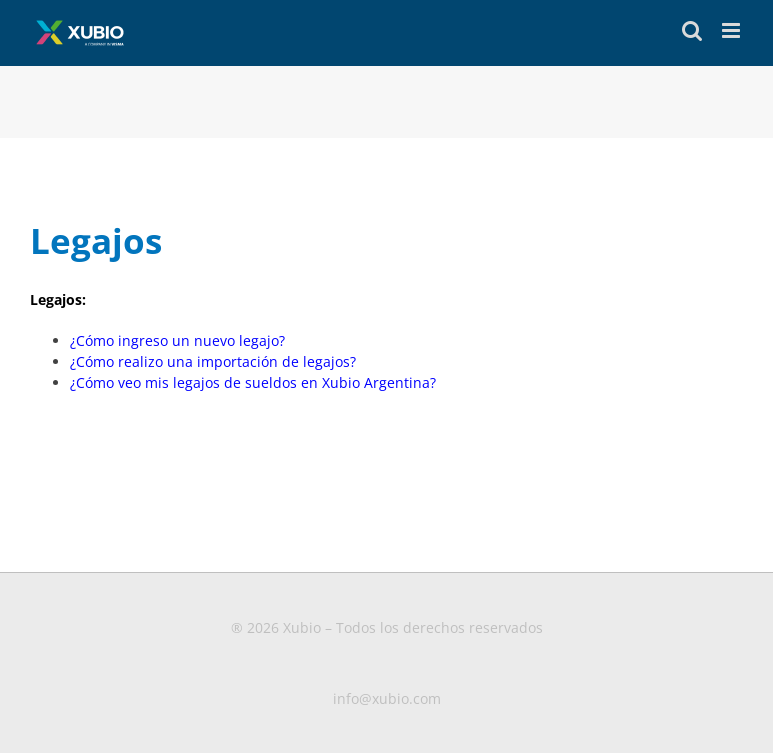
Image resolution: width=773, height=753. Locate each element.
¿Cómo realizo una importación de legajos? (213, 361)
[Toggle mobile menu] (732, 30)
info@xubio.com (387, 698)
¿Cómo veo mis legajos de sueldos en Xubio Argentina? (255, 382)
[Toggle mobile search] (692, 30)
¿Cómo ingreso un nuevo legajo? (177, 340)
